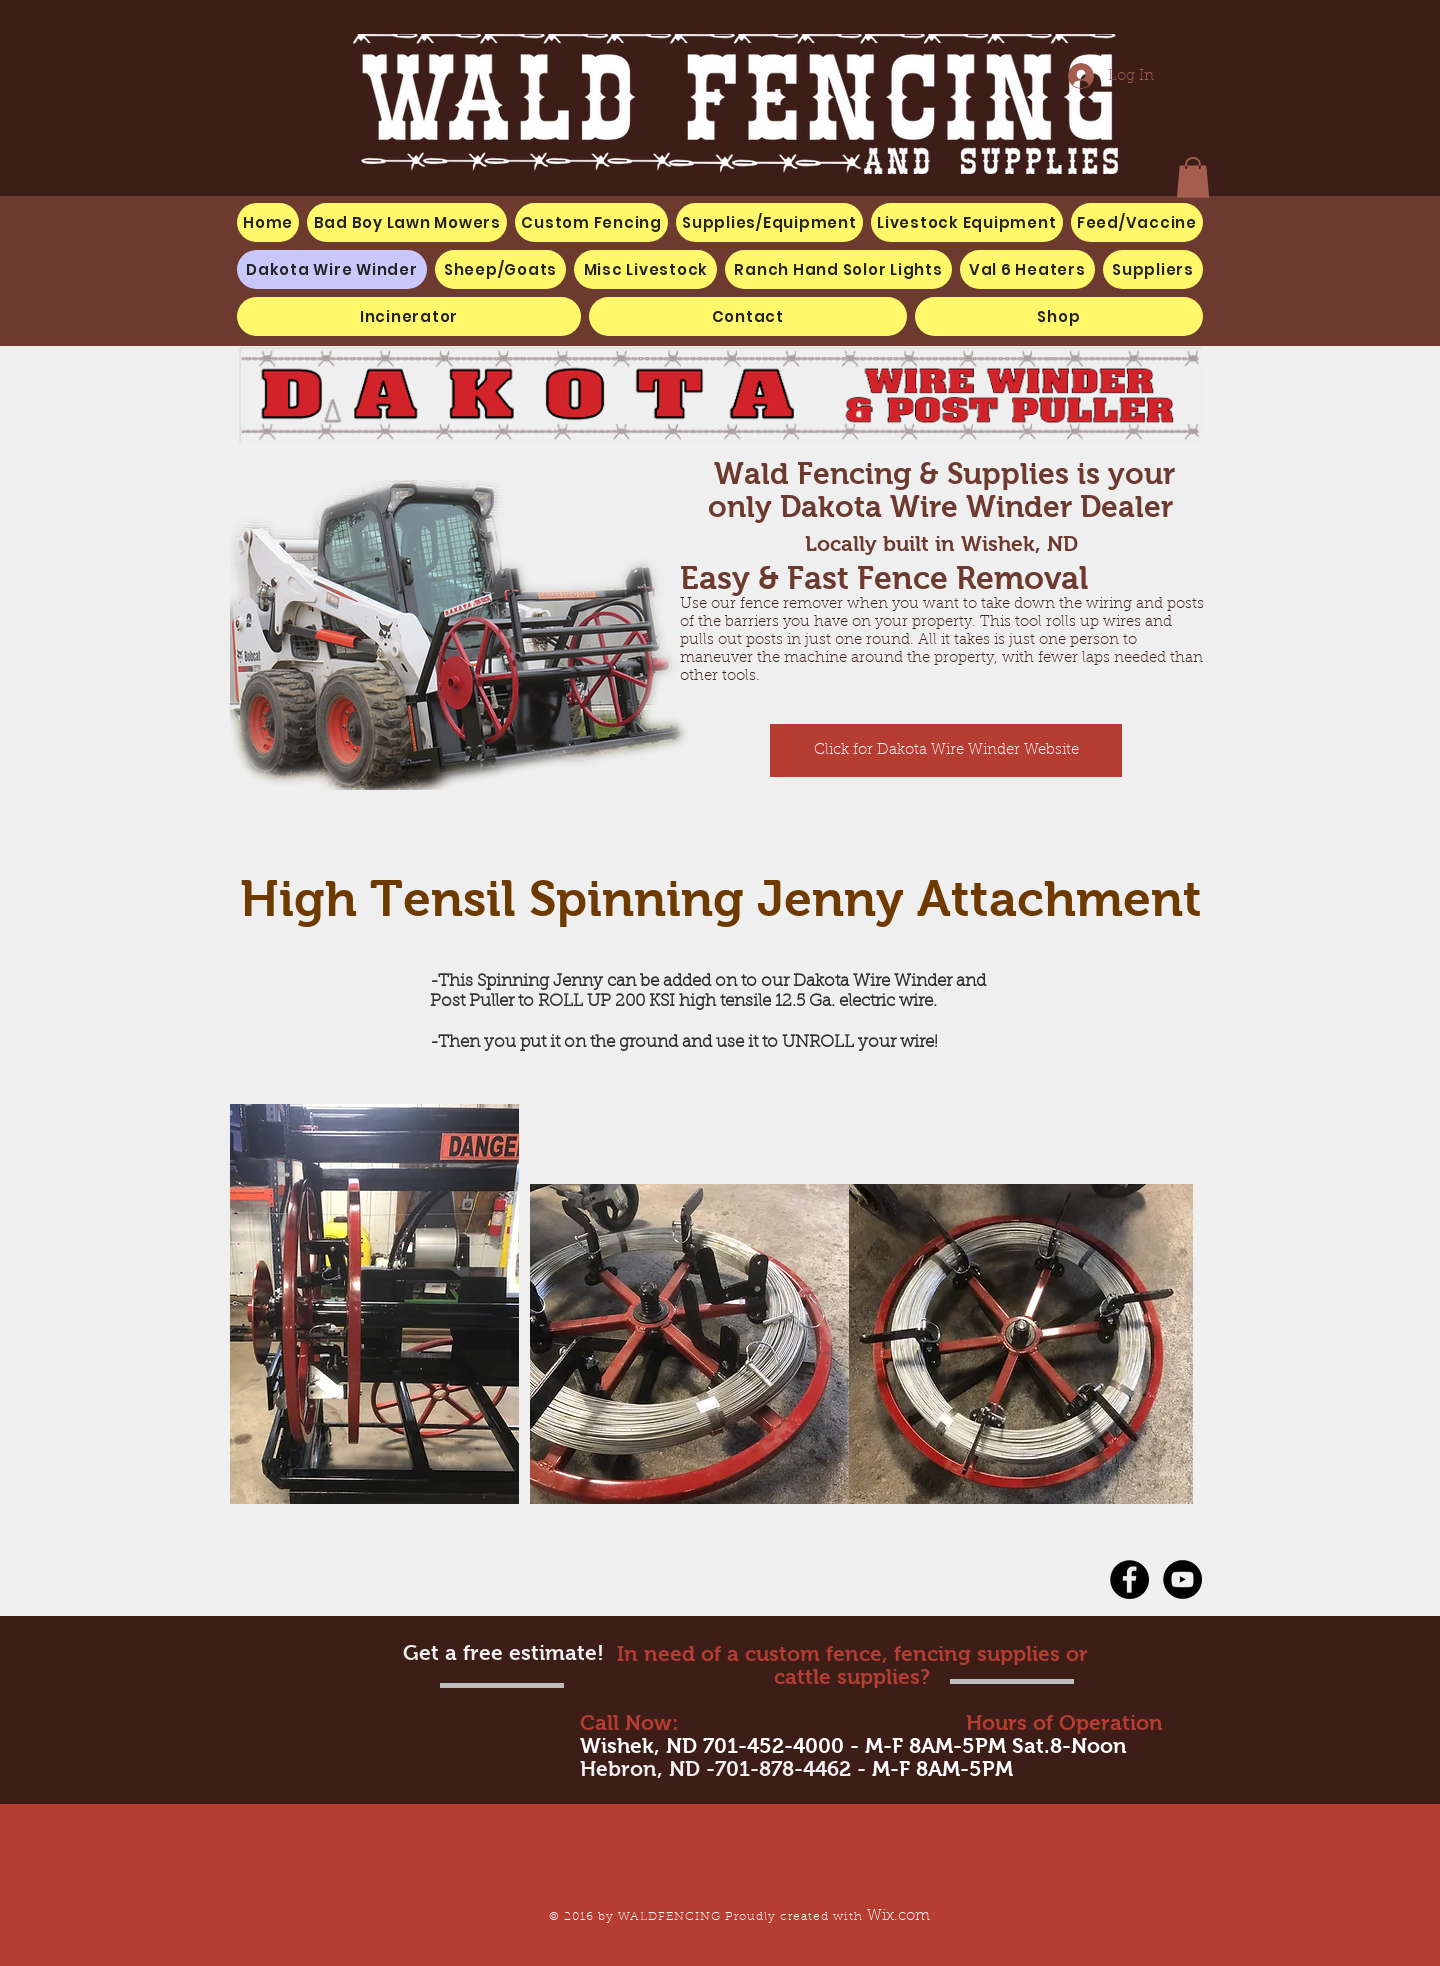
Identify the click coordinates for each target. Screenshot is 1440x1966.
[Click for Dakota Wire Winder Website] (946, 750)
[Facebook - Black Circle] (1129, 1579)
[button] (645, 269)
